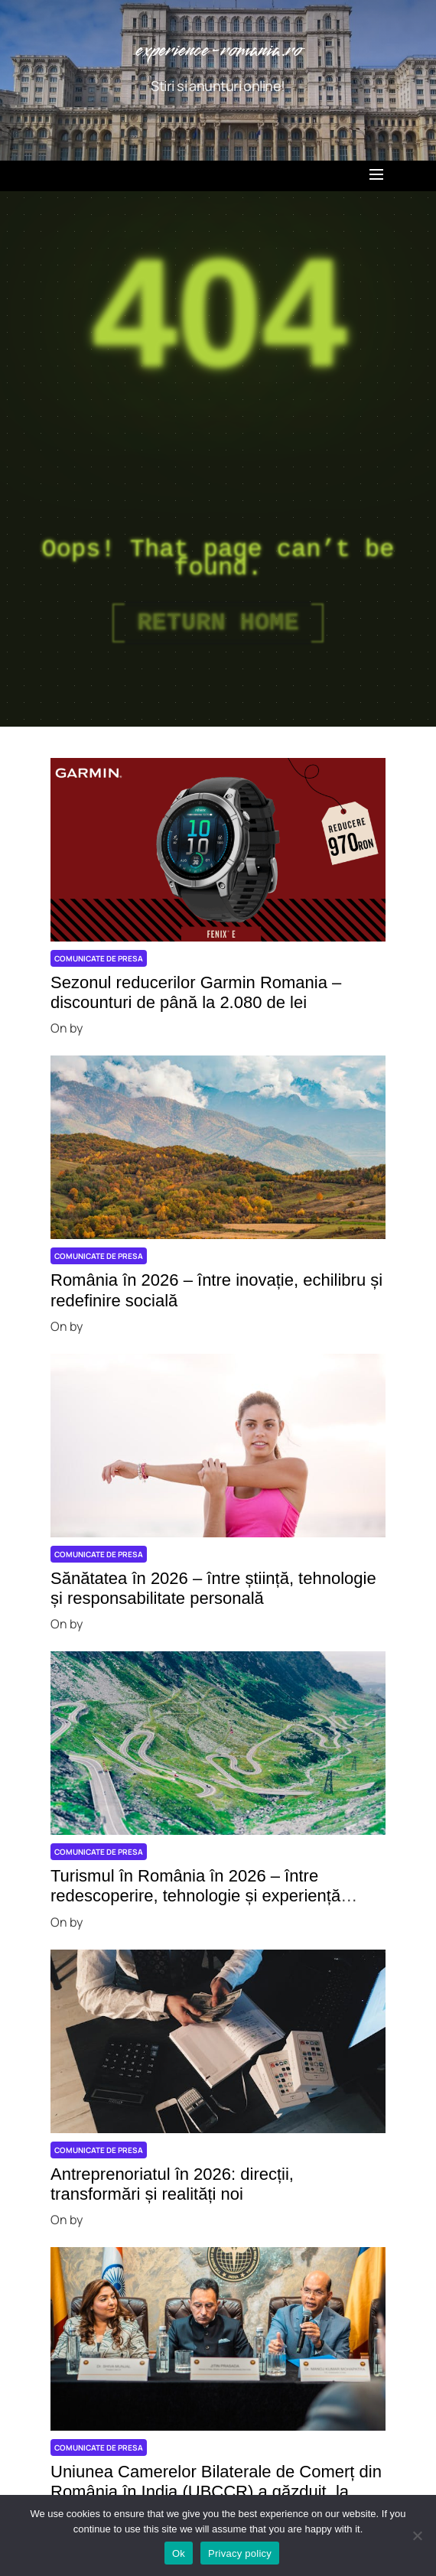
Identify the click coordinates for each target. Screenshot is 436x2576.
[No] (417, 2535)
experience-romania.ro (218, 51)
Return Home (217, 623)
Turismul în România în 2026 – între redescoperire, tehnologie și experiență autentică (195, 1896)
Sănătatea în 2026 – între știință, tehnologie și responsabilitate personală (213, 1588)
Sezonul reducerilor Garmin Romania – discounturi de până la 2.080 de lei (195, 992)
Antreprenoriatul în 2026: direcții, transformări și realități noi (172, 2184)
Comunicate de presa (98, 958)
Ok (178, 2553)
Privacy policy (240, 2553)
